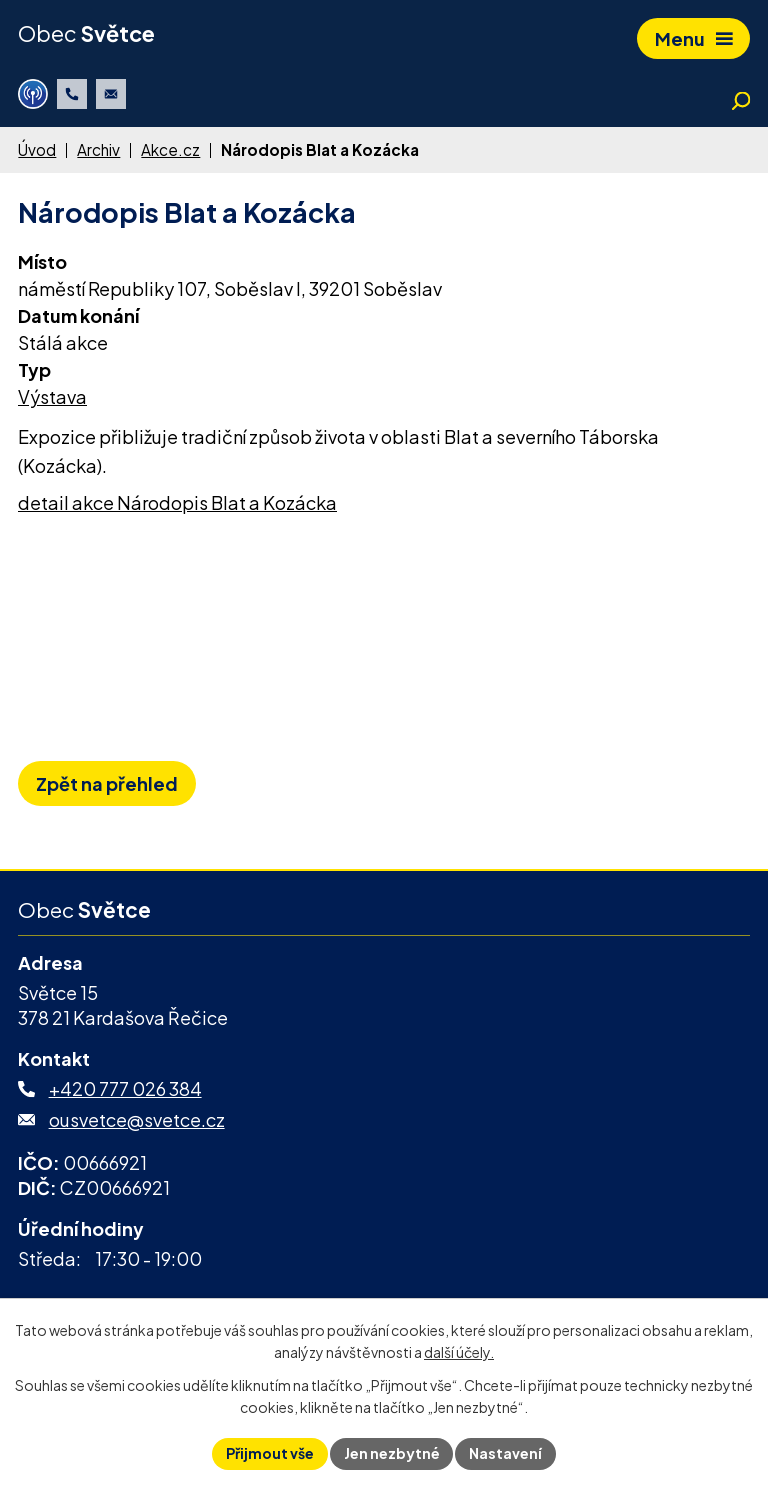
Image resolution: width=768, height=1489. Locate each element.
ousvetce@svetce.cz (137, 1119)
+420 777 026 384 (125, 1088)
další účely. (459, 1353)
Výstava (52, 396)
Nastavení (506, 1453)
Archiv (98, 149)
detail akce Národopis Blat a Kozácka (177, 502)
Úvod (37, 149)
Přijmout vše (270, 1453)
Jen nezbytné (392, 1453)
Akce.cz (170, 149)
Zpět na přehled (107, 783)
